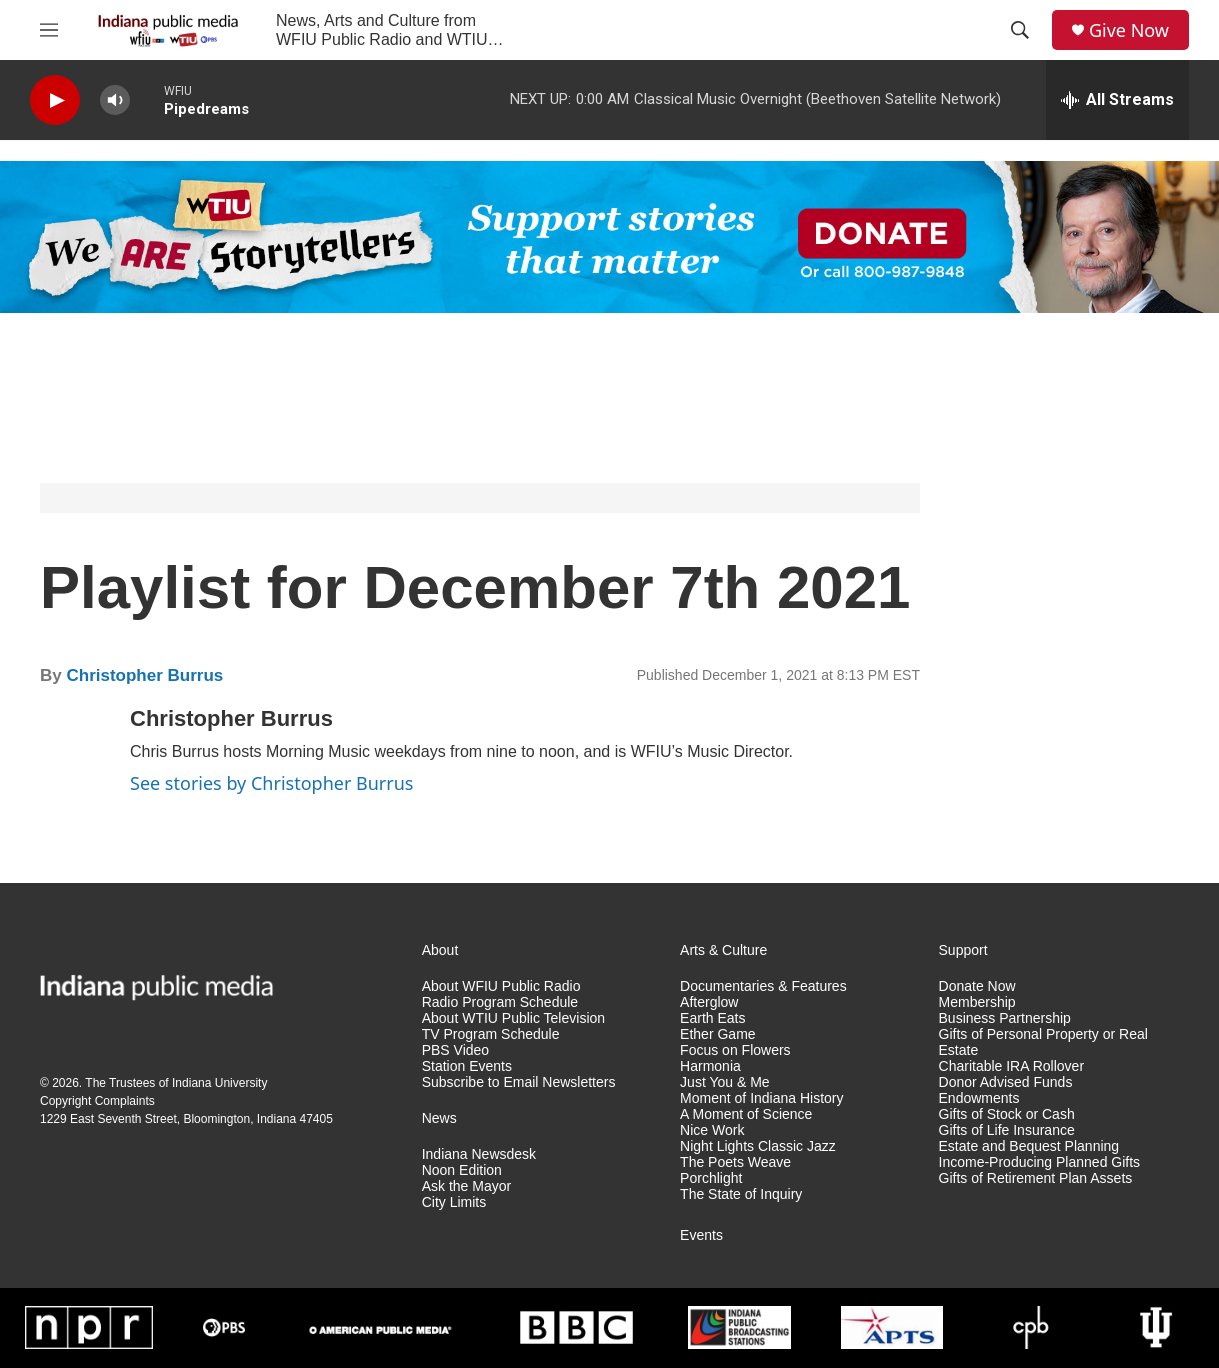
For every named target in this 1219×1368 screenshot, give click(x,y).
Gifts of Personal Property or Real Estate (1043, 1042)
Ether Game (717, 1034)
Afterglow (709, 1002)
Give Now (1129, 30)
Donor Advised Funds (1006, 1082)
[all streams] (1117, 100)
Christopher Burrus (144, 675)
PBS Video (455, 1050)
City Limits (454, 1202)
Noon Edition (462, 1170)
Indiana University (219, 1083)
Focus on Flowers (735, 1050)
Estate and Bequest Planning (1029, 1146)
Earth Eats (712, 1018)
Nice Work (712, 1130)
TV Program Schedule (491, 1034)
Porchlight (711, 1178)
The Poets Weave (735, 1162)
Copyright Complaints (97, 1101)
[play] (55, 100)
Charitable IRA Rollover (1012, 1066)
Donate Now (977, 986)
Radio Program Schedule (500, 1002)
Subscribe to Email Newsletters (519, 1082)
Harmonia (710, 1066)
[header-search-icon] (1020, 30)
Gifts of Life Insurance (1007, 1130)
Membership (977, 1002)
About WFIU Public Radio (501, 986)
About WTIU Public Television (513, 1018)
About (440, 950)
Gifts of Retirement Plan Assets (1036, 1178)
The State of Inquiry (741, 1194)
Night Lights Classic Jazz (758, 1146)
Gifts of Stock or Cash (1007, 1114)
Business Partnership (1005, 1018)
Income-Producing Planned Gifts (1040, 1162)
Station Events (467, 1066)
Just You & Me (725, 1082)
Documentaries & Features (763, 986)
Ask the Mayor (466, 1186)
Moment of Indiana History (761, 1098)
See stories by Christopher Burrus (271, 783)
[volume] (115, 100)
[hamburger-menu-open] (49, 30)
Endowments (979, 1098)
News (439, 1118)
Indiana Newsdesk (479, 1154)
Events (701, 1235)
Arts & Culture (723, 950)
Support (963, 950)
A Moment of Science (746, 1114)
